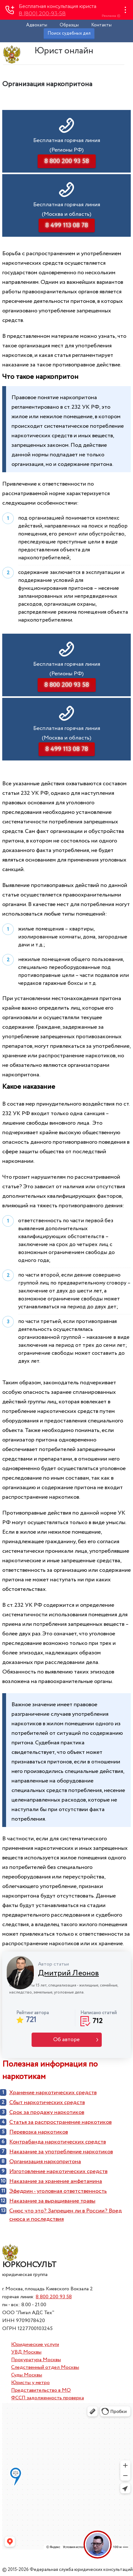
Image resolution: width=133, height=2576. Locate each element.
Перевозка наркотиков (38, 2132)
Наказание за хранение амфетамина (55, 2181)
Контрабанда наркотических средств (57, 2142)
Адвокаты (36, 25)
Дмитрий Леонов (68, 1973)
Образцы (69, 25)
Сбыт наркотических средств (47, 2102)
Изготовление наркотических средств (58, 2171)
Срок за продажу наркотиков (46, 2112)
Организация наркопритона (45, 2161)
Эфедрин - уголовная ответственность (58, 2191)
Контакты (101, 25)
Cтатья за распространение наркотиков (60, 2122)
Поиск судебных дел (69, 33)
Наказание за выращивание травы (52, 2201)
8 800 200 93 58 (54, 2296)
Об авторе (66, 2040)
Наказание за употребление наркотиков (61, 2152)
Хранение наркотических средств (53, 2093)
